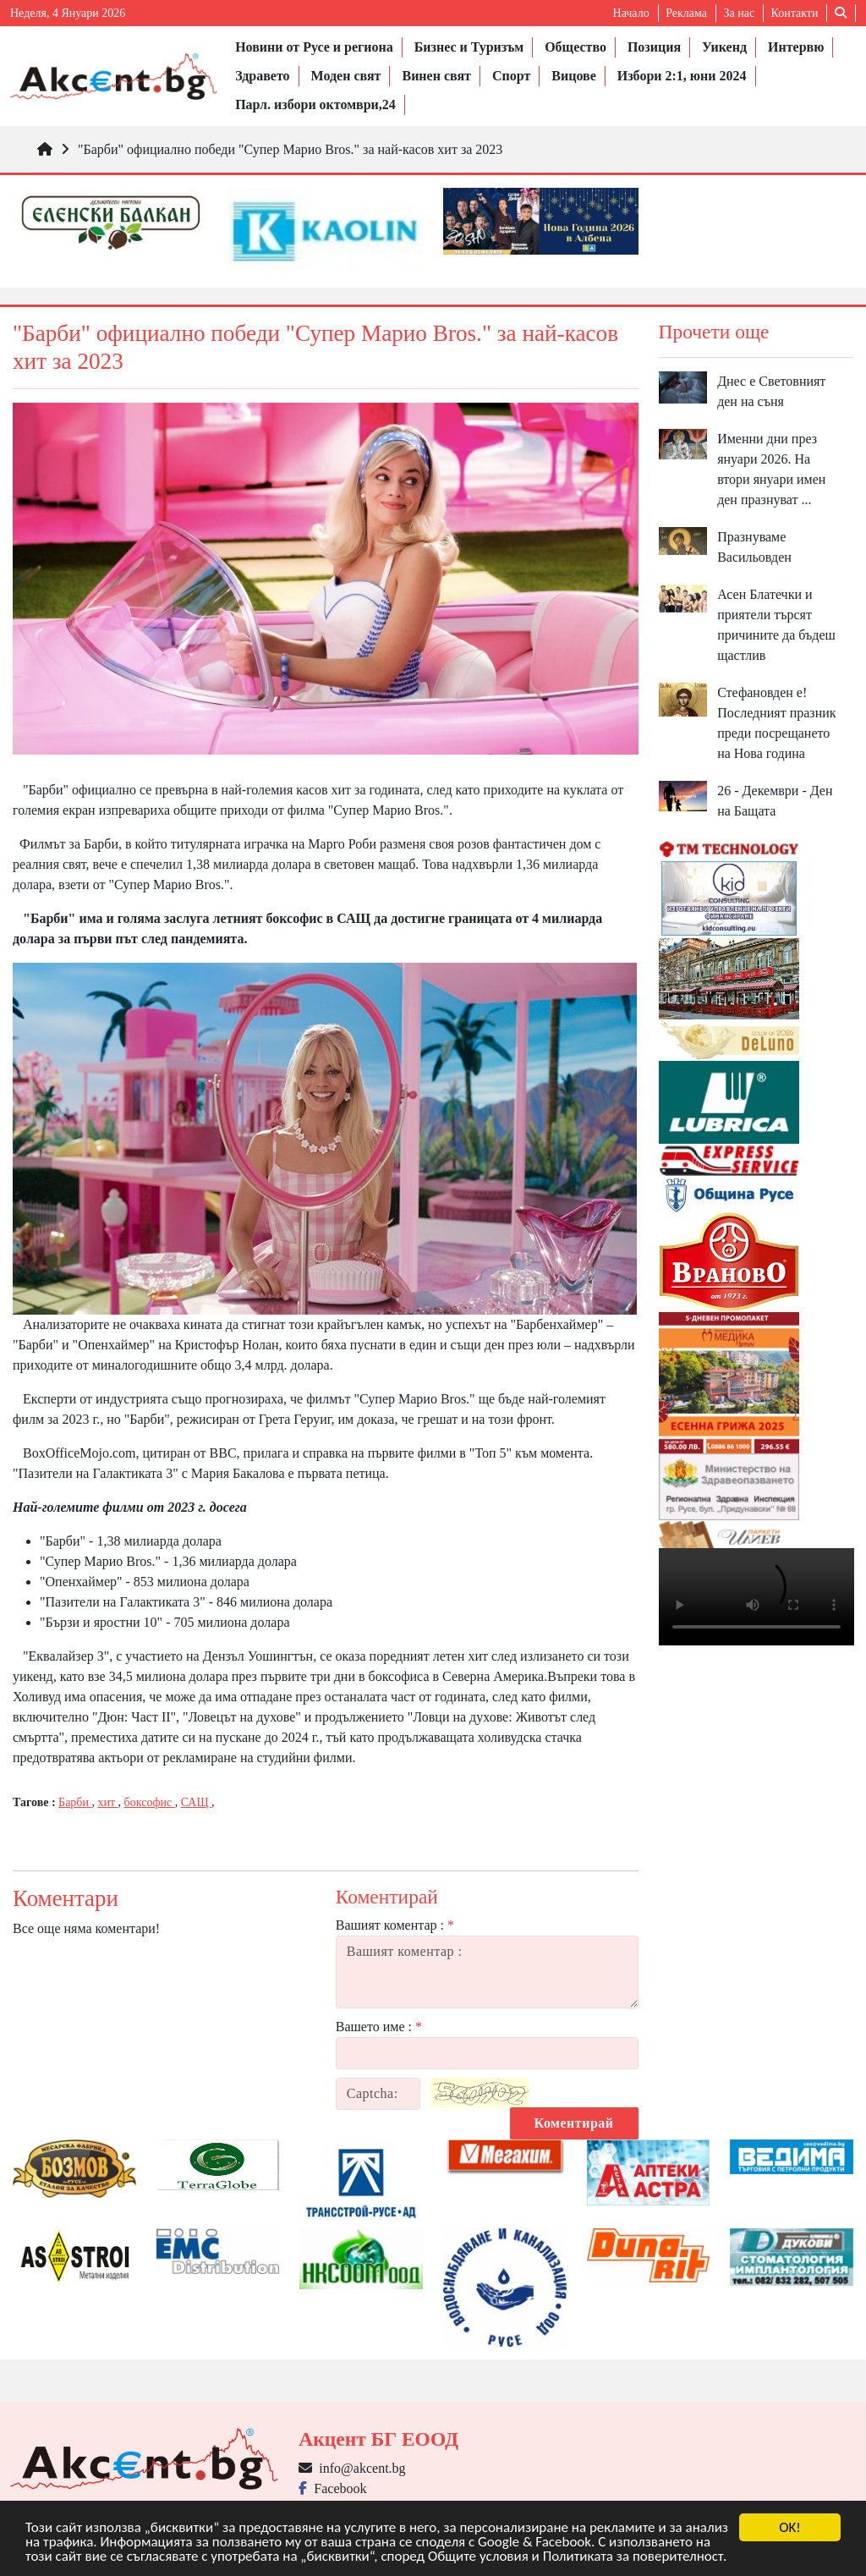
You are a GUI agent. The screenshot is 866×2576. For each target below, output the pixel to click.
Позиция (654, 47)
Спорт (511, 76)
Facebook (332, 2488)
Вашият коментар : (395, 1925)
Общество (575, 47)
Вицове (573, 76)
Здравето (262, 76)
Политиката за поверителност (633, 2557)
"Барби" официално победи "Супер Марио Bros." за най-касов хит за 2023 (290, 149)
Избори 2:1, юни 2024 (682, 76)
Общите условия (478, 2557)
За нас (738, 13)
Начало (631, 13)
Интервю (796, 47)
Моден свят (346, 76)
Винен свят (436, 76)
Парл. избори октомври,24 (315, 104)
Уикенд (724, 47)
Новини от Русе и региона (314, 47)
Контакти (795, 13)
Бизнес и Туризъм (468, 47)
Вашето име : (379, 2026)
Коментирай (574, 2123)
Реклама (686, 13)
